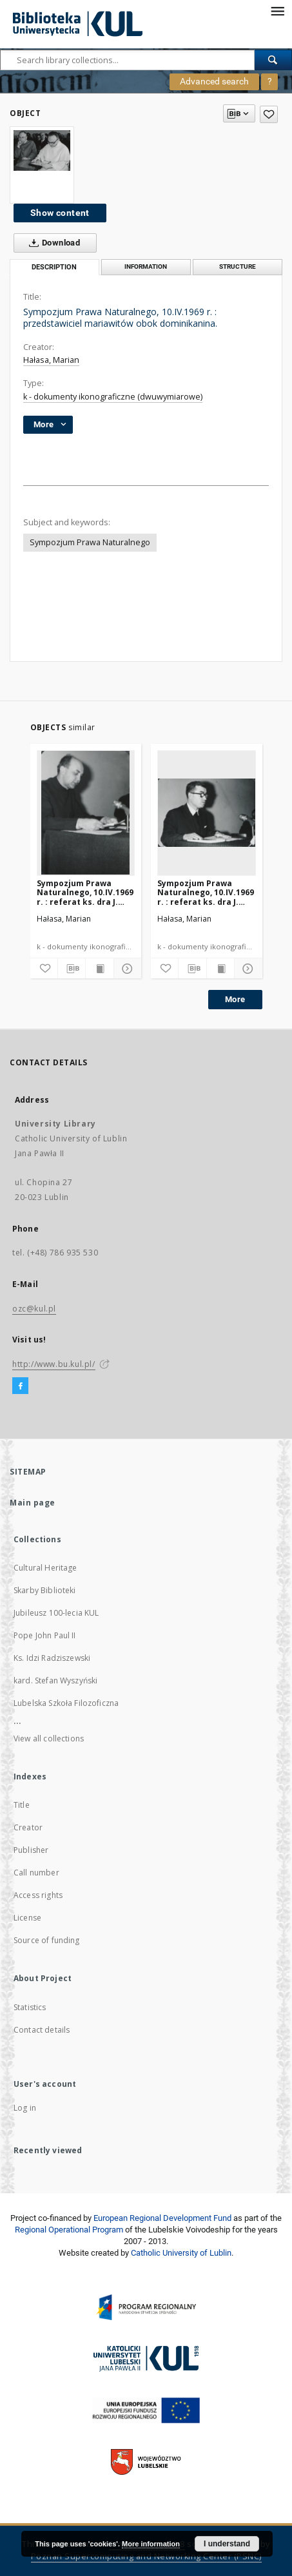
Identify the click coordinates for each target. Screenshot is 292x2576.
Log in (25, 2107)
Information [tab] (145, 266)
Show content (60, 213)
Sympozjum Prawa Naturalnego (90, 542)
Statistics (30, 2007)
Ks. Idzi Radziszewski (52, 1657)
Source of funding (47, 1940)
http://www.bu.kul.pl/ (53, 1364)
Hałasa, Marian (51, 359)
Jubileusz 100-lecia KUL (56, 1612)
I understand (227, 2543)
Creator (28, 1827)
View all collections (49, 1738)
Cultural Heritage (45, 1567)
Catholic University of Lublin (181, 2253)
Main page (32, 1502)
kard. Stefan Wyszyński (55, 1680)
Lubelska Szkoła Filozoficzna (66, 1703)
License (27, 1917)
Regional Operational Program (69, 2229)
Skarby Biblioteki (45, 1590)
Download (52, 243)
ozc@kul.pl (34, 1308)
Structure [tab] (237, 266)
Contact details (42, 2029)
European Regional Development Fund (162, 2218)
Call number (36, 1872)
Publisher (31, 1850)
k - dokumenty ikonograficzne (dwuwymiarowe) (112, 396)
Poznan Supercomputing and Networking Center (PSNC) (146, 2556)
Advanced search (214, 81)
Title (22, 1804)
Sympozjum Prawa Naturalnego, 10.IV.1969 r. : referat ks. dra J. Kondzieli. (205, 892)
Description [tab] (54, 267)
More (235, 999)
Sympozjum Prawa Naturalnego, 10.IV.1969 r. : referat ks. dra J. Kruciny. (85, 892)
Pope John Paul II (45, 1635)
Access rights (38, 1895)
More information (151, 2544)
